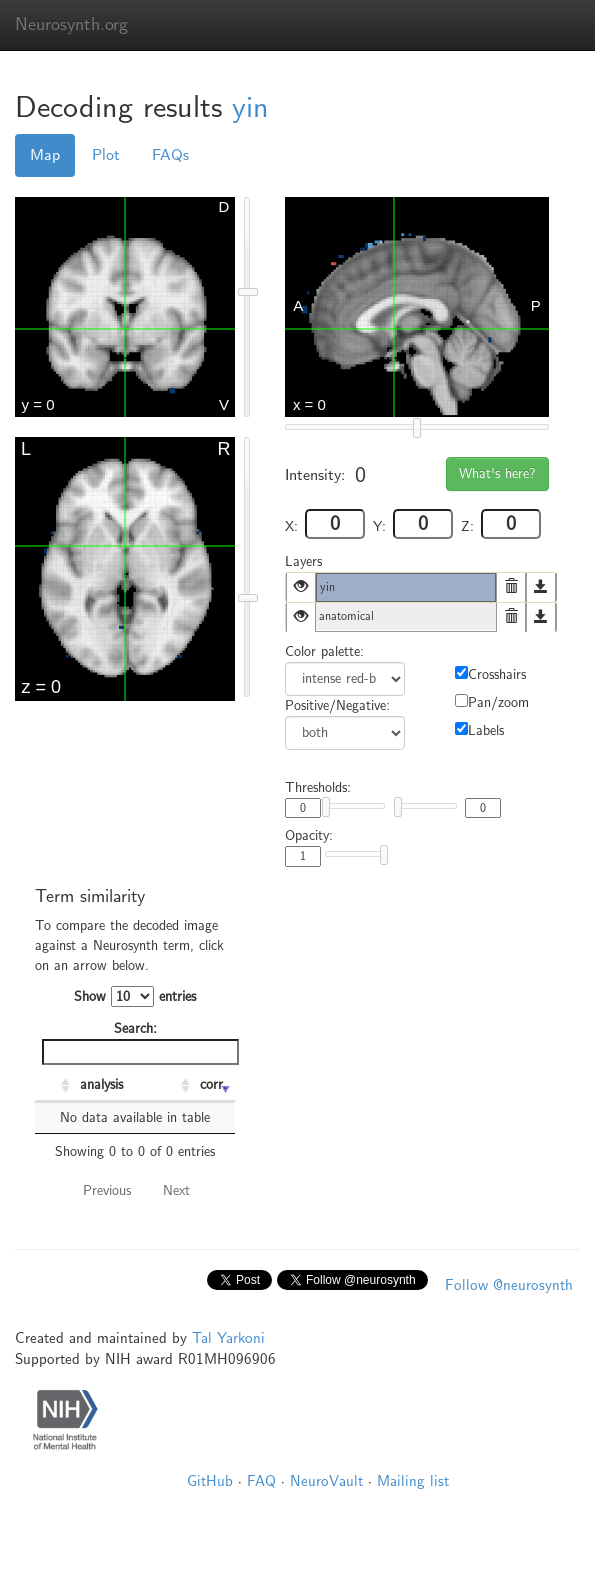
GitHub (210, 1481)
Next (176, 1190)
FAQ (261, 1481)
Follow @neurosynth (509, 1285)
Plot (106, 155)
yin (250, 107)
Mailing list (413, 1481)
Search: (138, 1042)
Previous (107, 1190)
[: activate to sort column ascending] (55, 1086)
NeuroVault (326, 1481)
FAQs (170, 155)
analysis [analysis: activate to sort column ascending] (101, 1084)
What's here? (497, 473)
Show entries (135, 996)
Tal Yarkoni (228, 1338)
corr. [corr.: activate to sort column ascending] (213, 1084)
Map (45, 155)
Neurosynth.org (71, 24)
